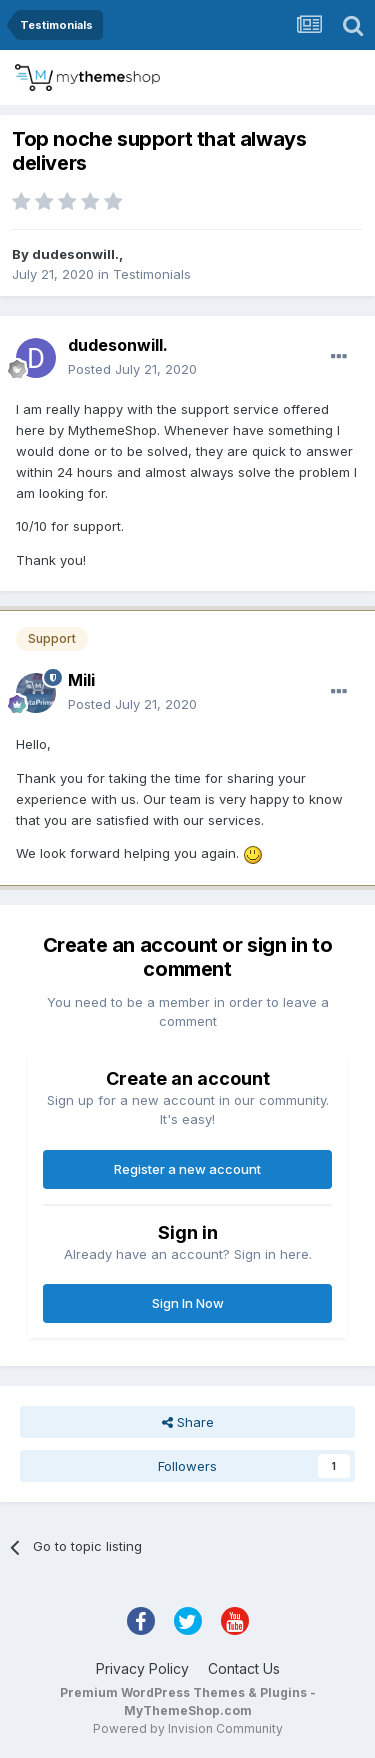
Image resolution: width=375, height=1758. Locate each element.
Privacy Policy (142, 1668)
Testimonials (152, 274)
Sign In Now (188, 1303)
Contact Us (244, 1668)
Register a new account (187, 1169)
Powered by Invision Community (188, 1728)
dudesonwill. (75, 254)
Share (188, 1422)
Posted (132, 369)
